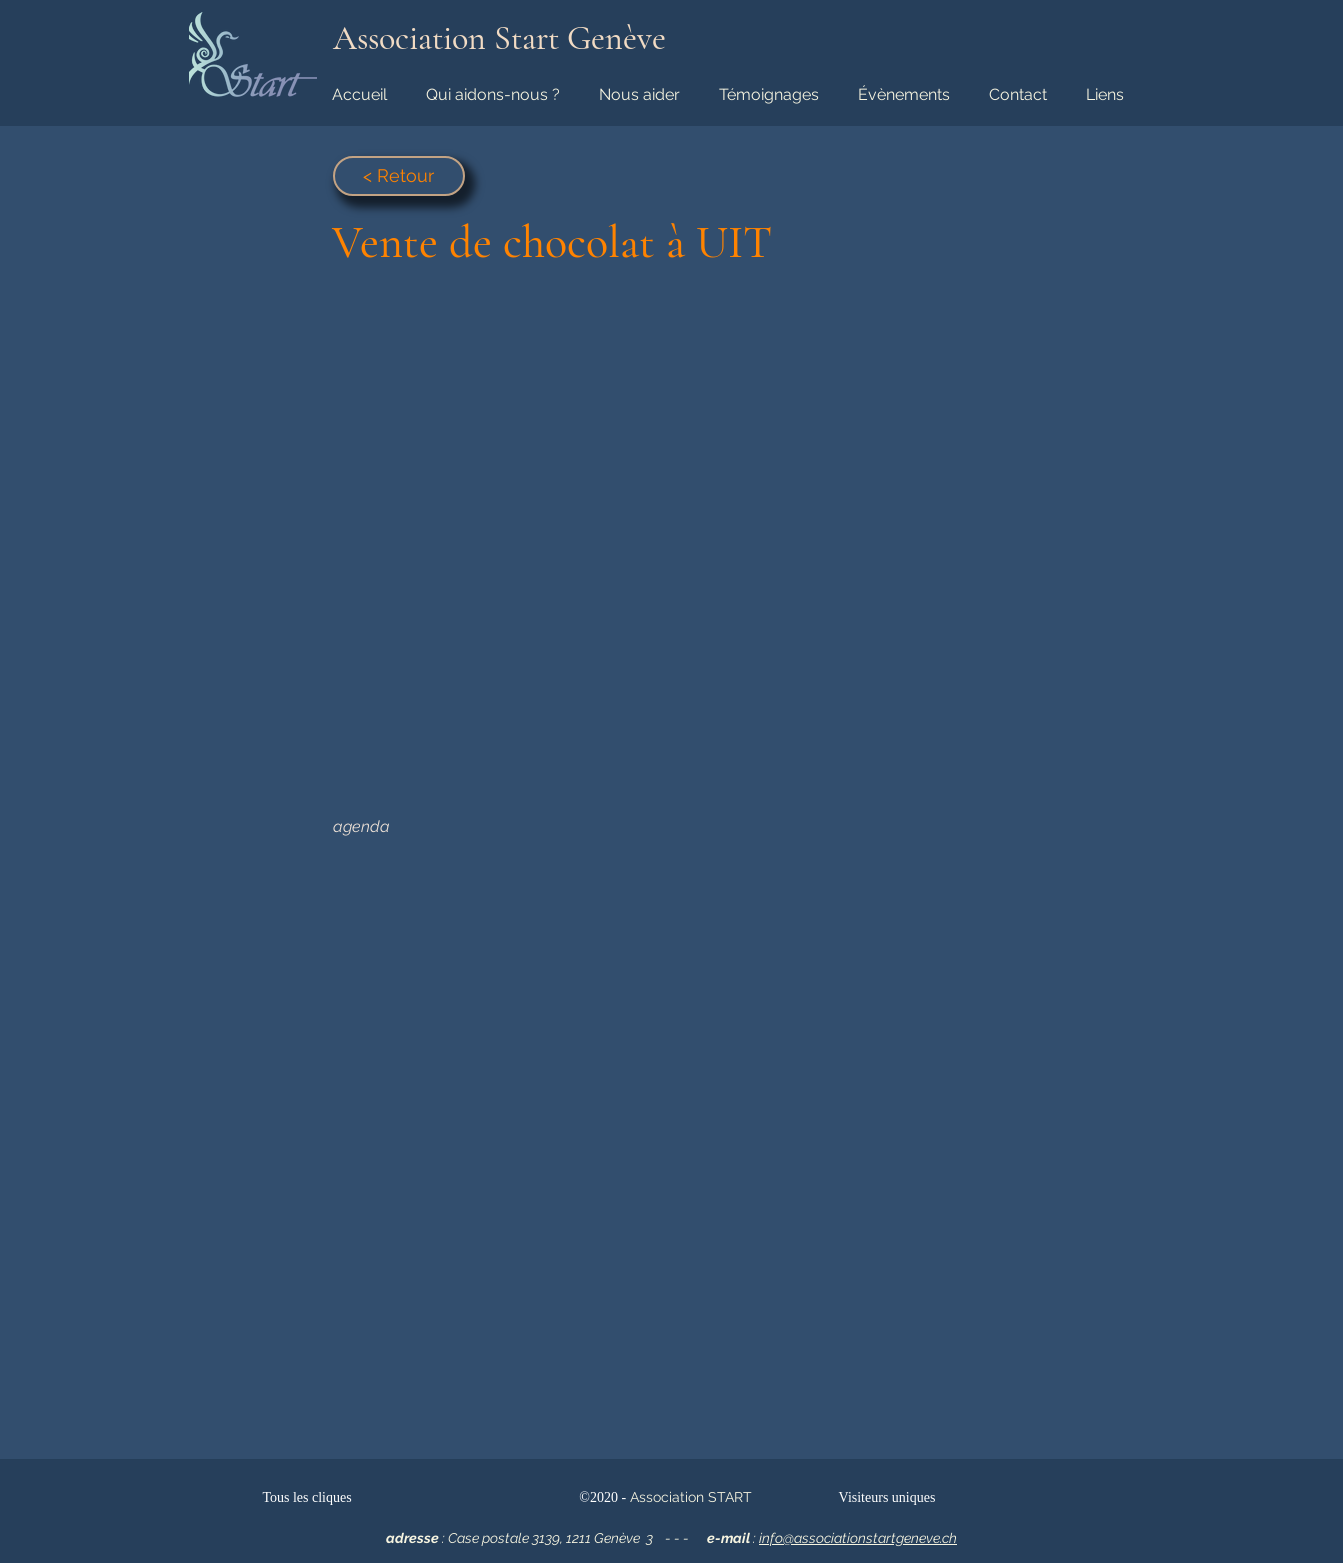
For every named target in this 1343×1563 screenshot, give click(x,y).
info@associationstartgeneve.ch (858, 1538)
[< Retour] (399, 176)
